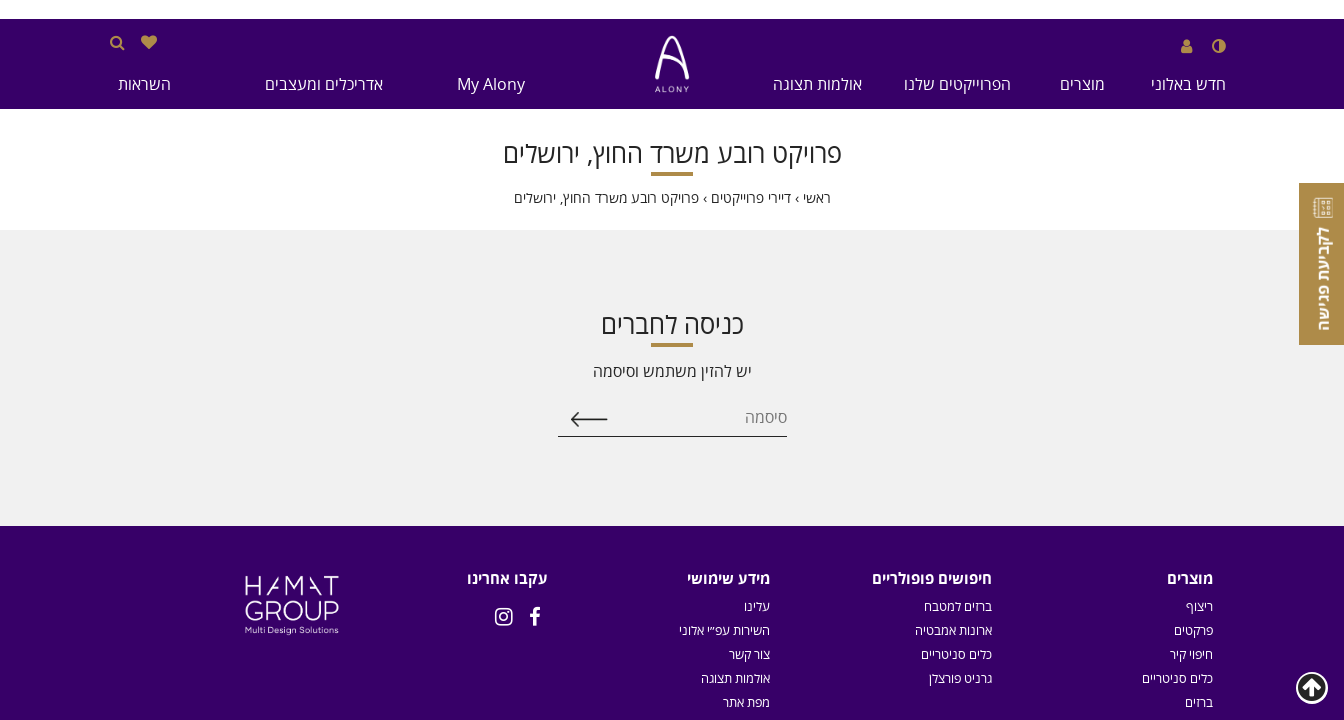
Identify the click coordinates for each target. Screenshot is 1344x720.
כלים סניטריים (1177, 436)
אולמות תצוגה (817, 84)
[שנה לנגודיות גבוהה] (1219, 46)
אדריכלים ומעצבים (324, 84)
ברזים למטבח (958, 364)
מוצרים (1082, 84)
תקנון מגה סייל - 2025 (714, 484)
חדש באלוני (1188, 84)
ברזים (1199, 460)
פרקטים (1193, 388)
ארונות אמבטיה (953, 388)
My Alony (491, 84)
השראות (144, 84)
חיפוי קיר (1191, 412)
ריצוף (1199, 364)
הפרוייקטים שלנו (957, 84)
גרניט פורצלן (960, 436)
